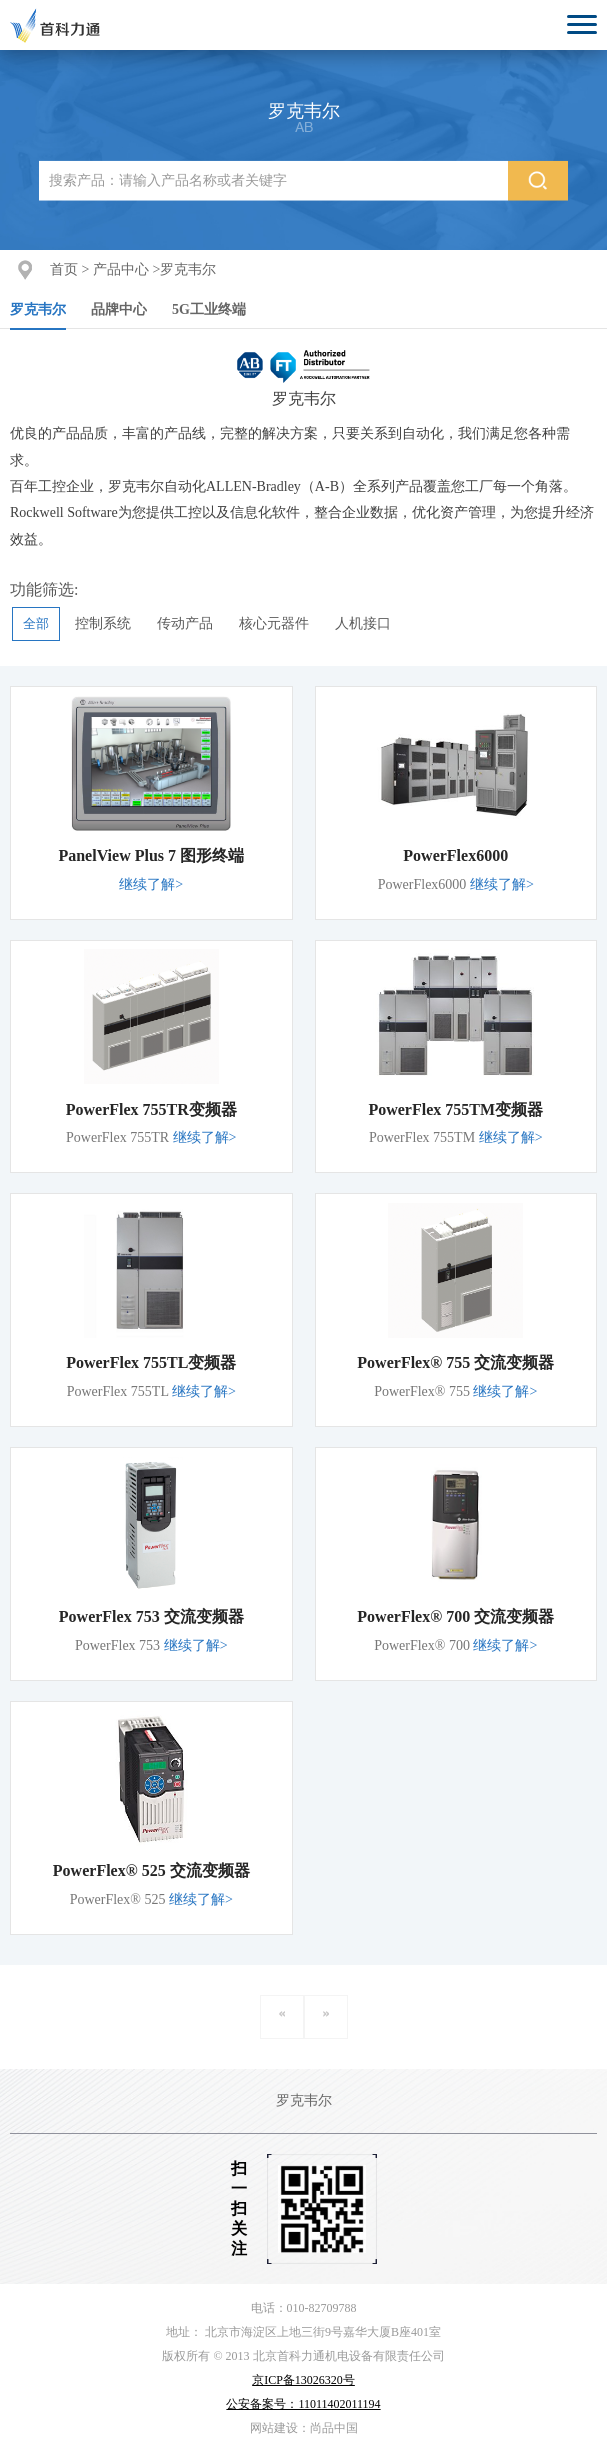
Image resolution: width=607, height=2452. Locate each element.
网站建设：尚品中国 (304, 2428)
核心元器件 (274, 623)
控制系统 (103, 623)
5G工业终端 (209, 309)
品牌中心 (119, 309)
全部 (36, 623)
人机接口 (363, 623)
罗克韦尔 (188, 269)
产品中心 (121, 269)
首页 (64, 269)
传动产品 (185, 623)
